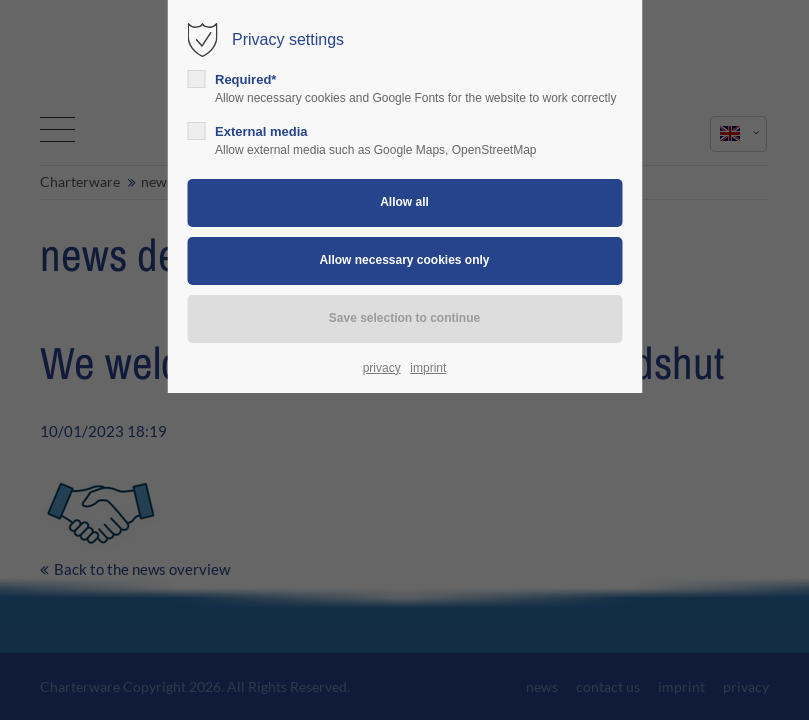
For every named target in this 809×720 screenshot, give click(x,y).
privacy (382, 368)
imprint (428, 368)
